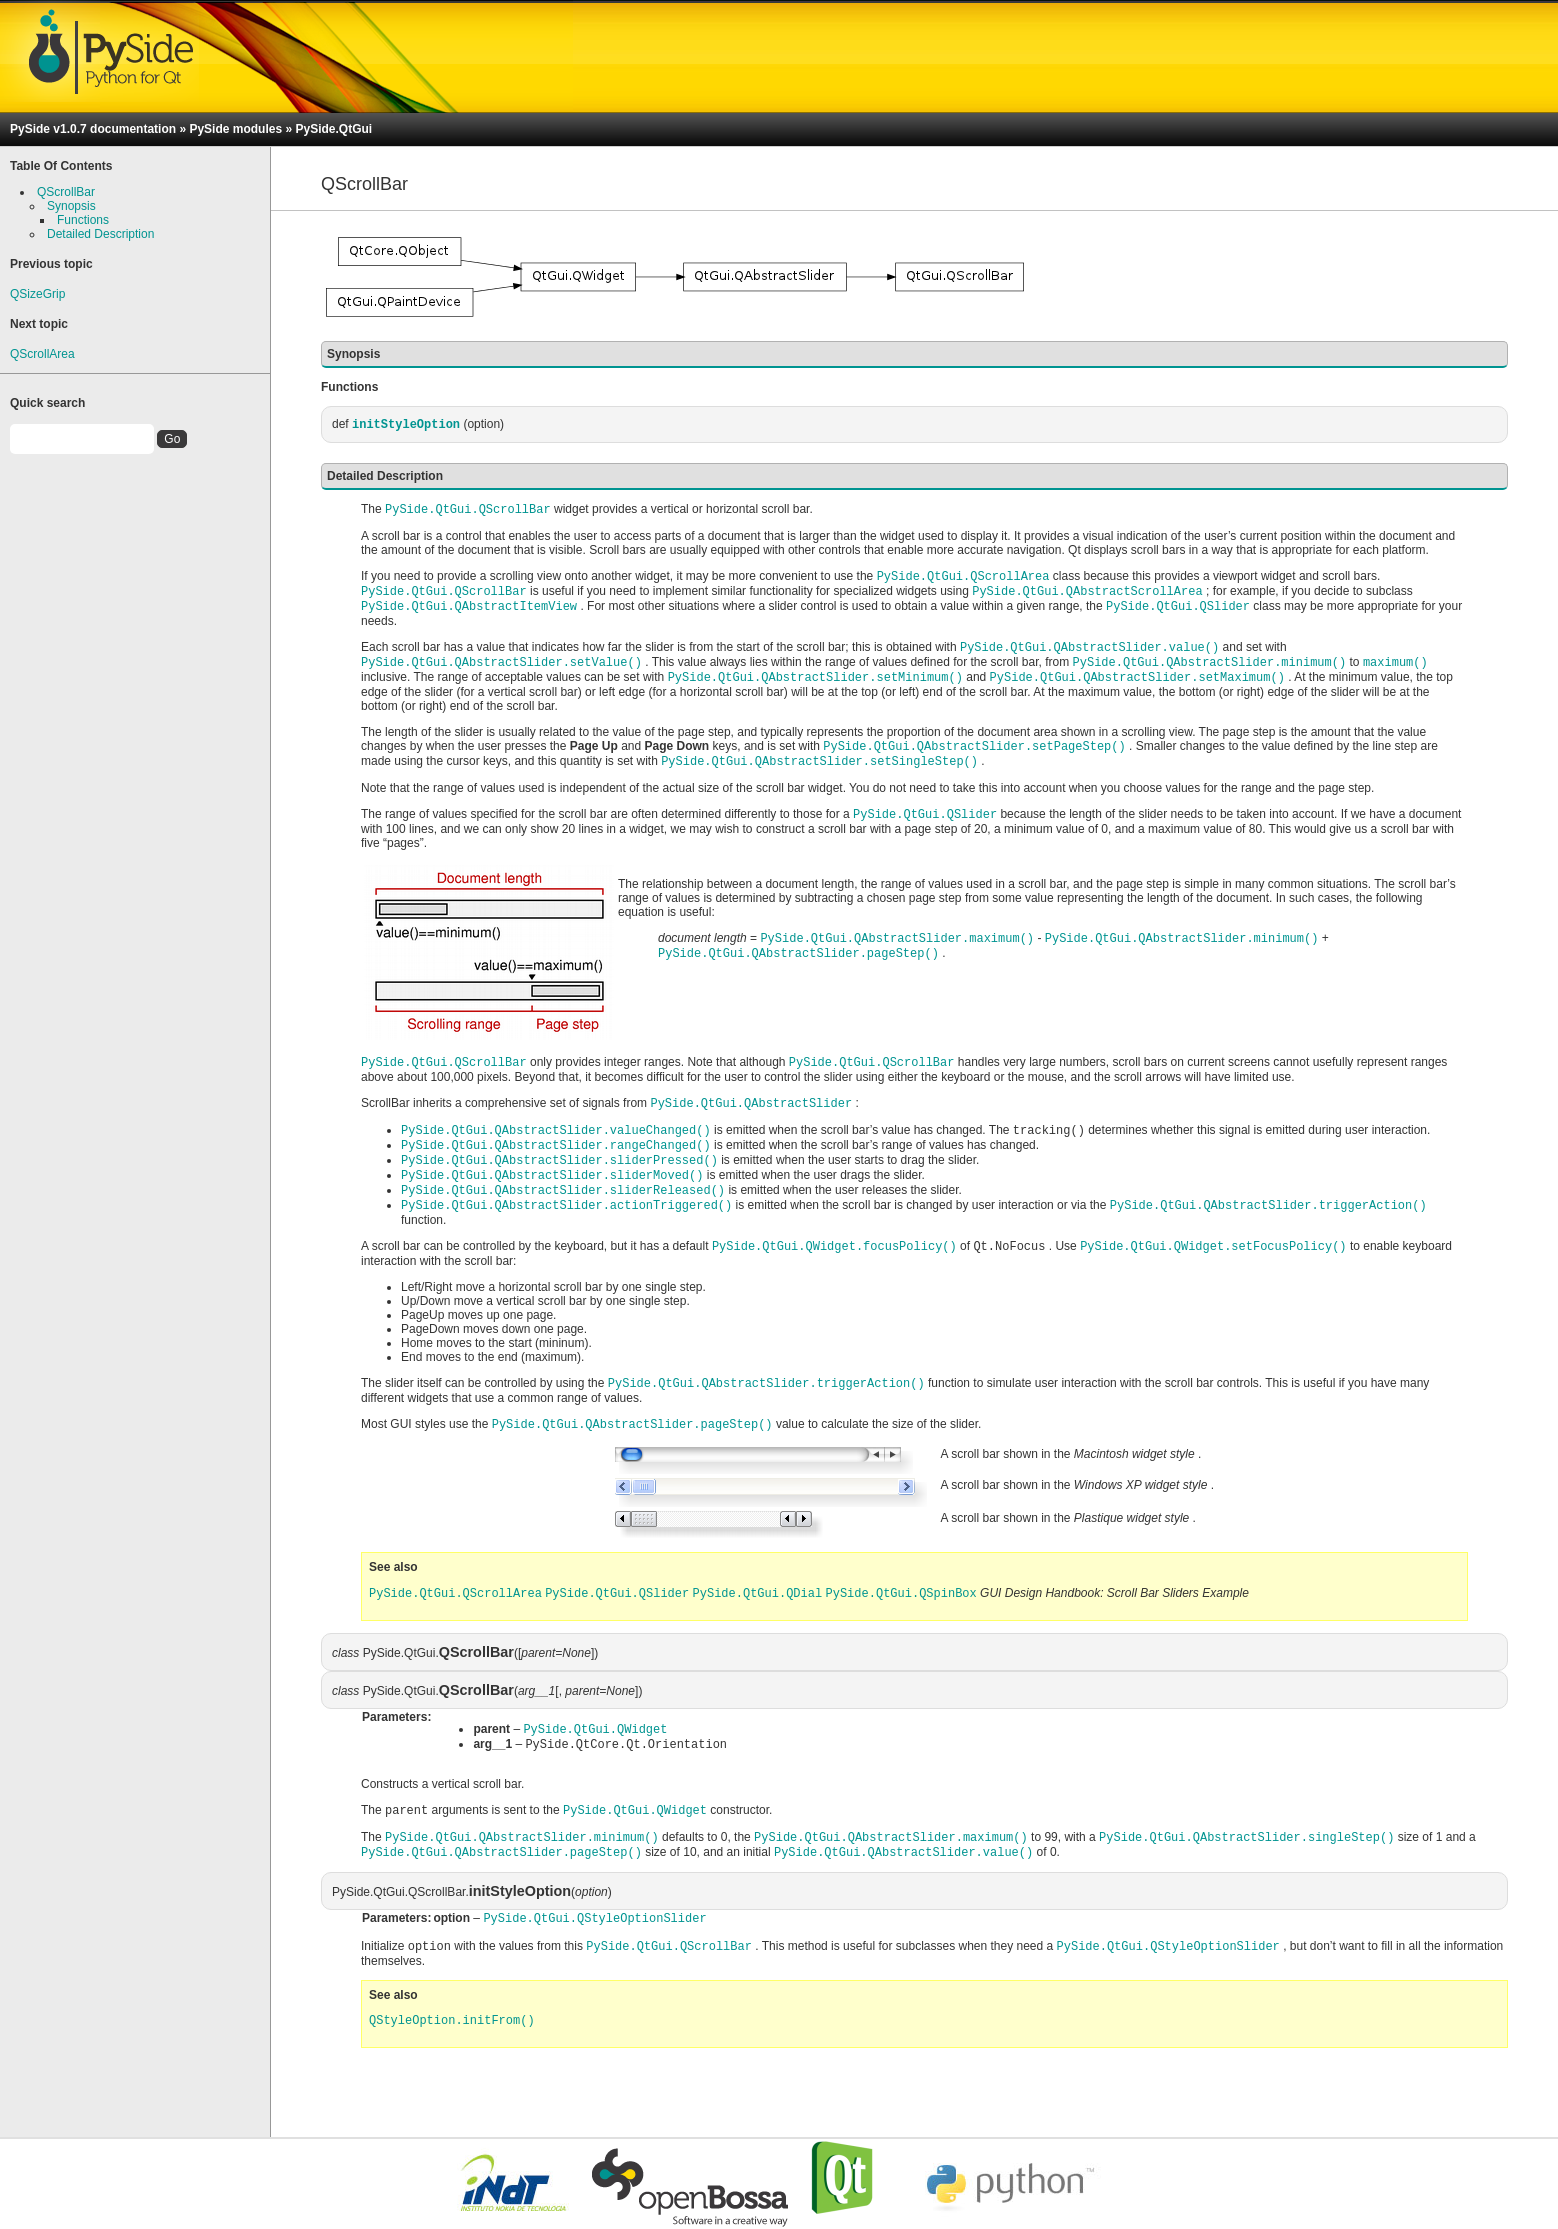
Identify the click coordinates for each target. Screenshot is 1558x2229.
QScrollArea (42, 354)
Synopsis (71, 206)
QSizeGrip (37, 294)
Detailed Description (100, 234)
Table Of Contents (61, 166)
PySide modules (235, 129)
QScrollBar (66, 192)
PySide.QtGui (333, 129)
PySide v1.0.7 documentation (93, 129)
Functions (83, 220)
